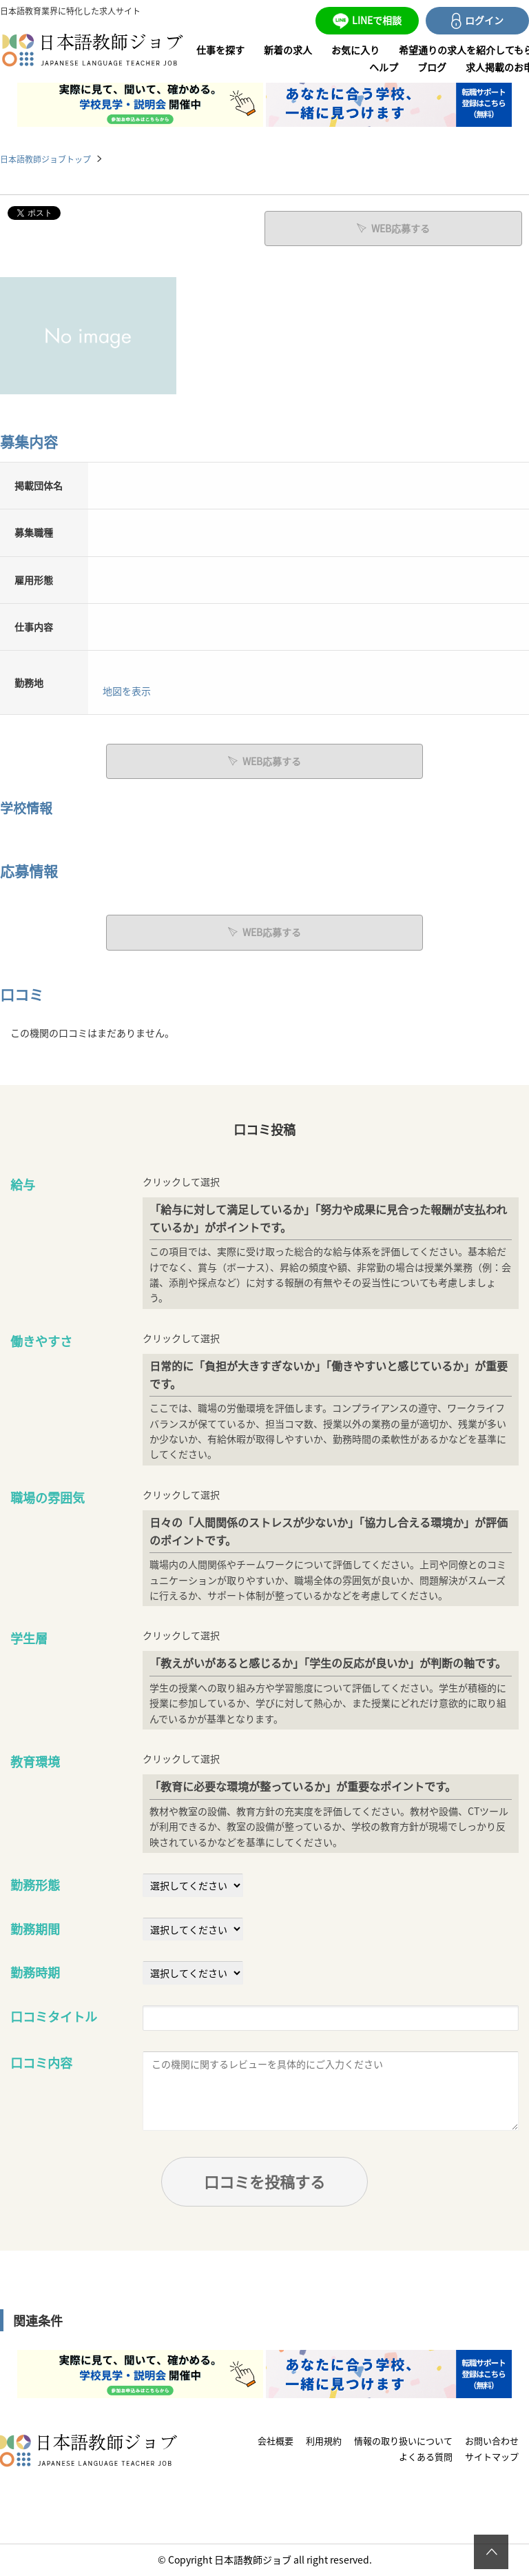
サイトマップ (492, 2456)
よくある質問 (426, 2456)
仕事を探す (220, 50)
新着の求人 (288, 50)
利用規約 (324, 2440)
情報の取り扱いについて (403, 2440)
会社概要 (275, 2440)
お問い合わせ (492, 2440)
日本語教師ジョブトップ (45, 159)
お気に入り (355, 50)
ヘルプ (383, 67)
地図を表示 (127, 691)
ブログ (431, 67)
